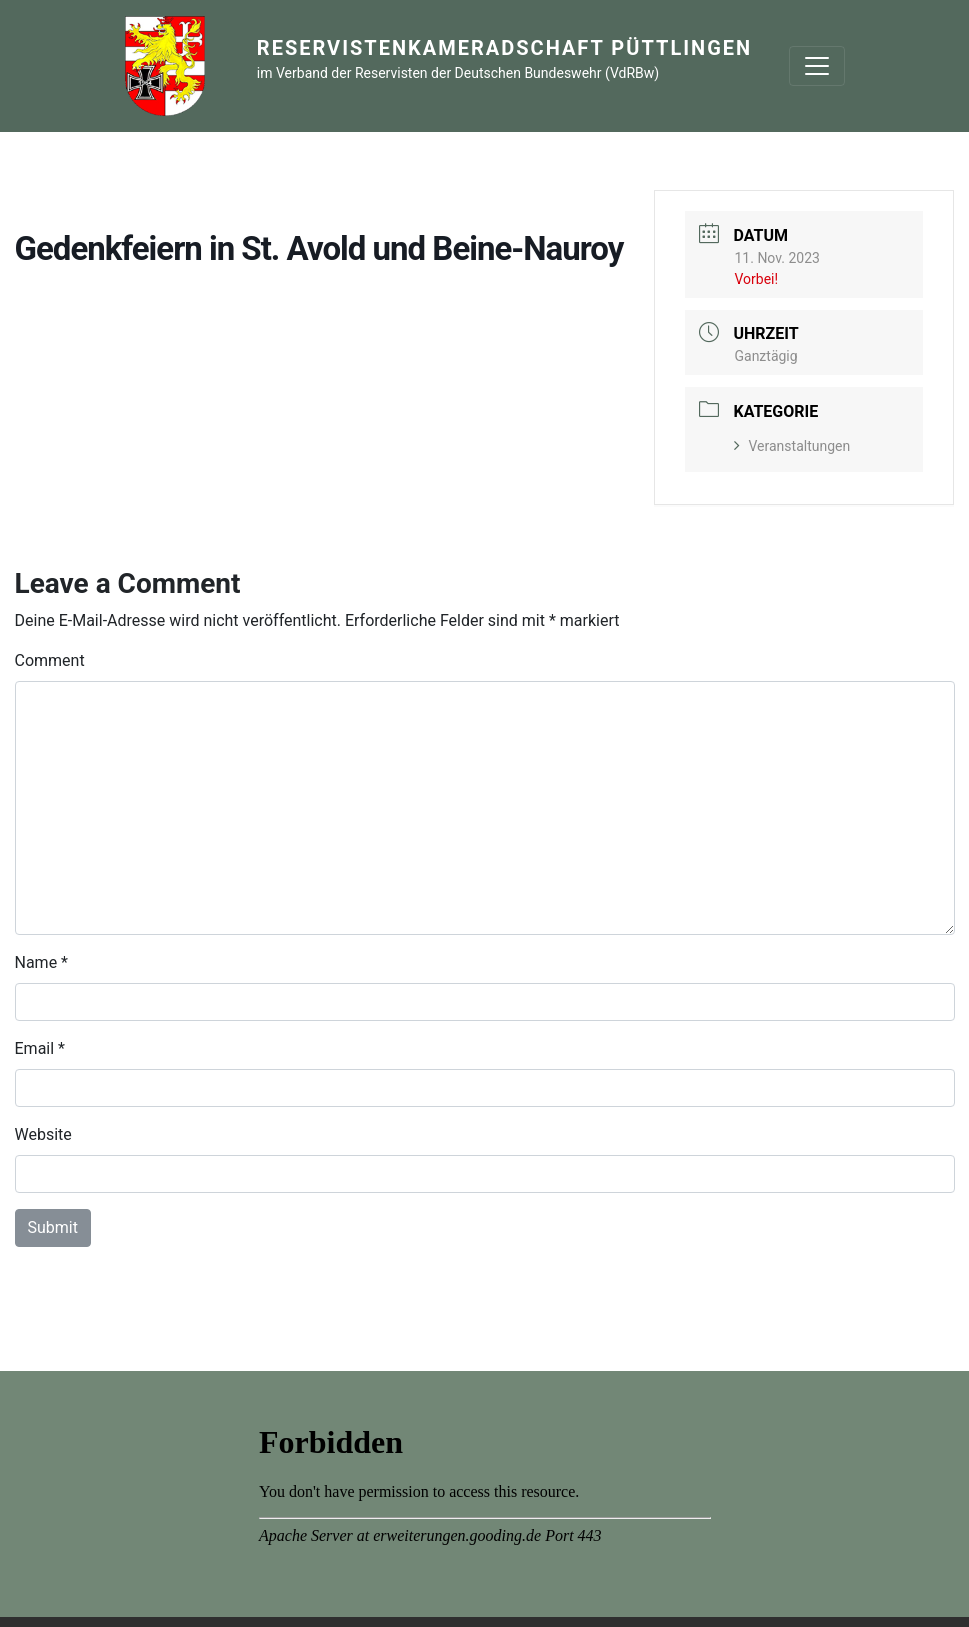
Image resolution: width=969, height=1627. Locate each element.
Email (35, 1048)
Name (36, 962)
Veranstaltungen (792, 446)
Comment (50, 660)
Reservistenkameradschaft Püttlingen (504, 48)
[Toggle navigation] (817, 66)
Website (43, 1134)
